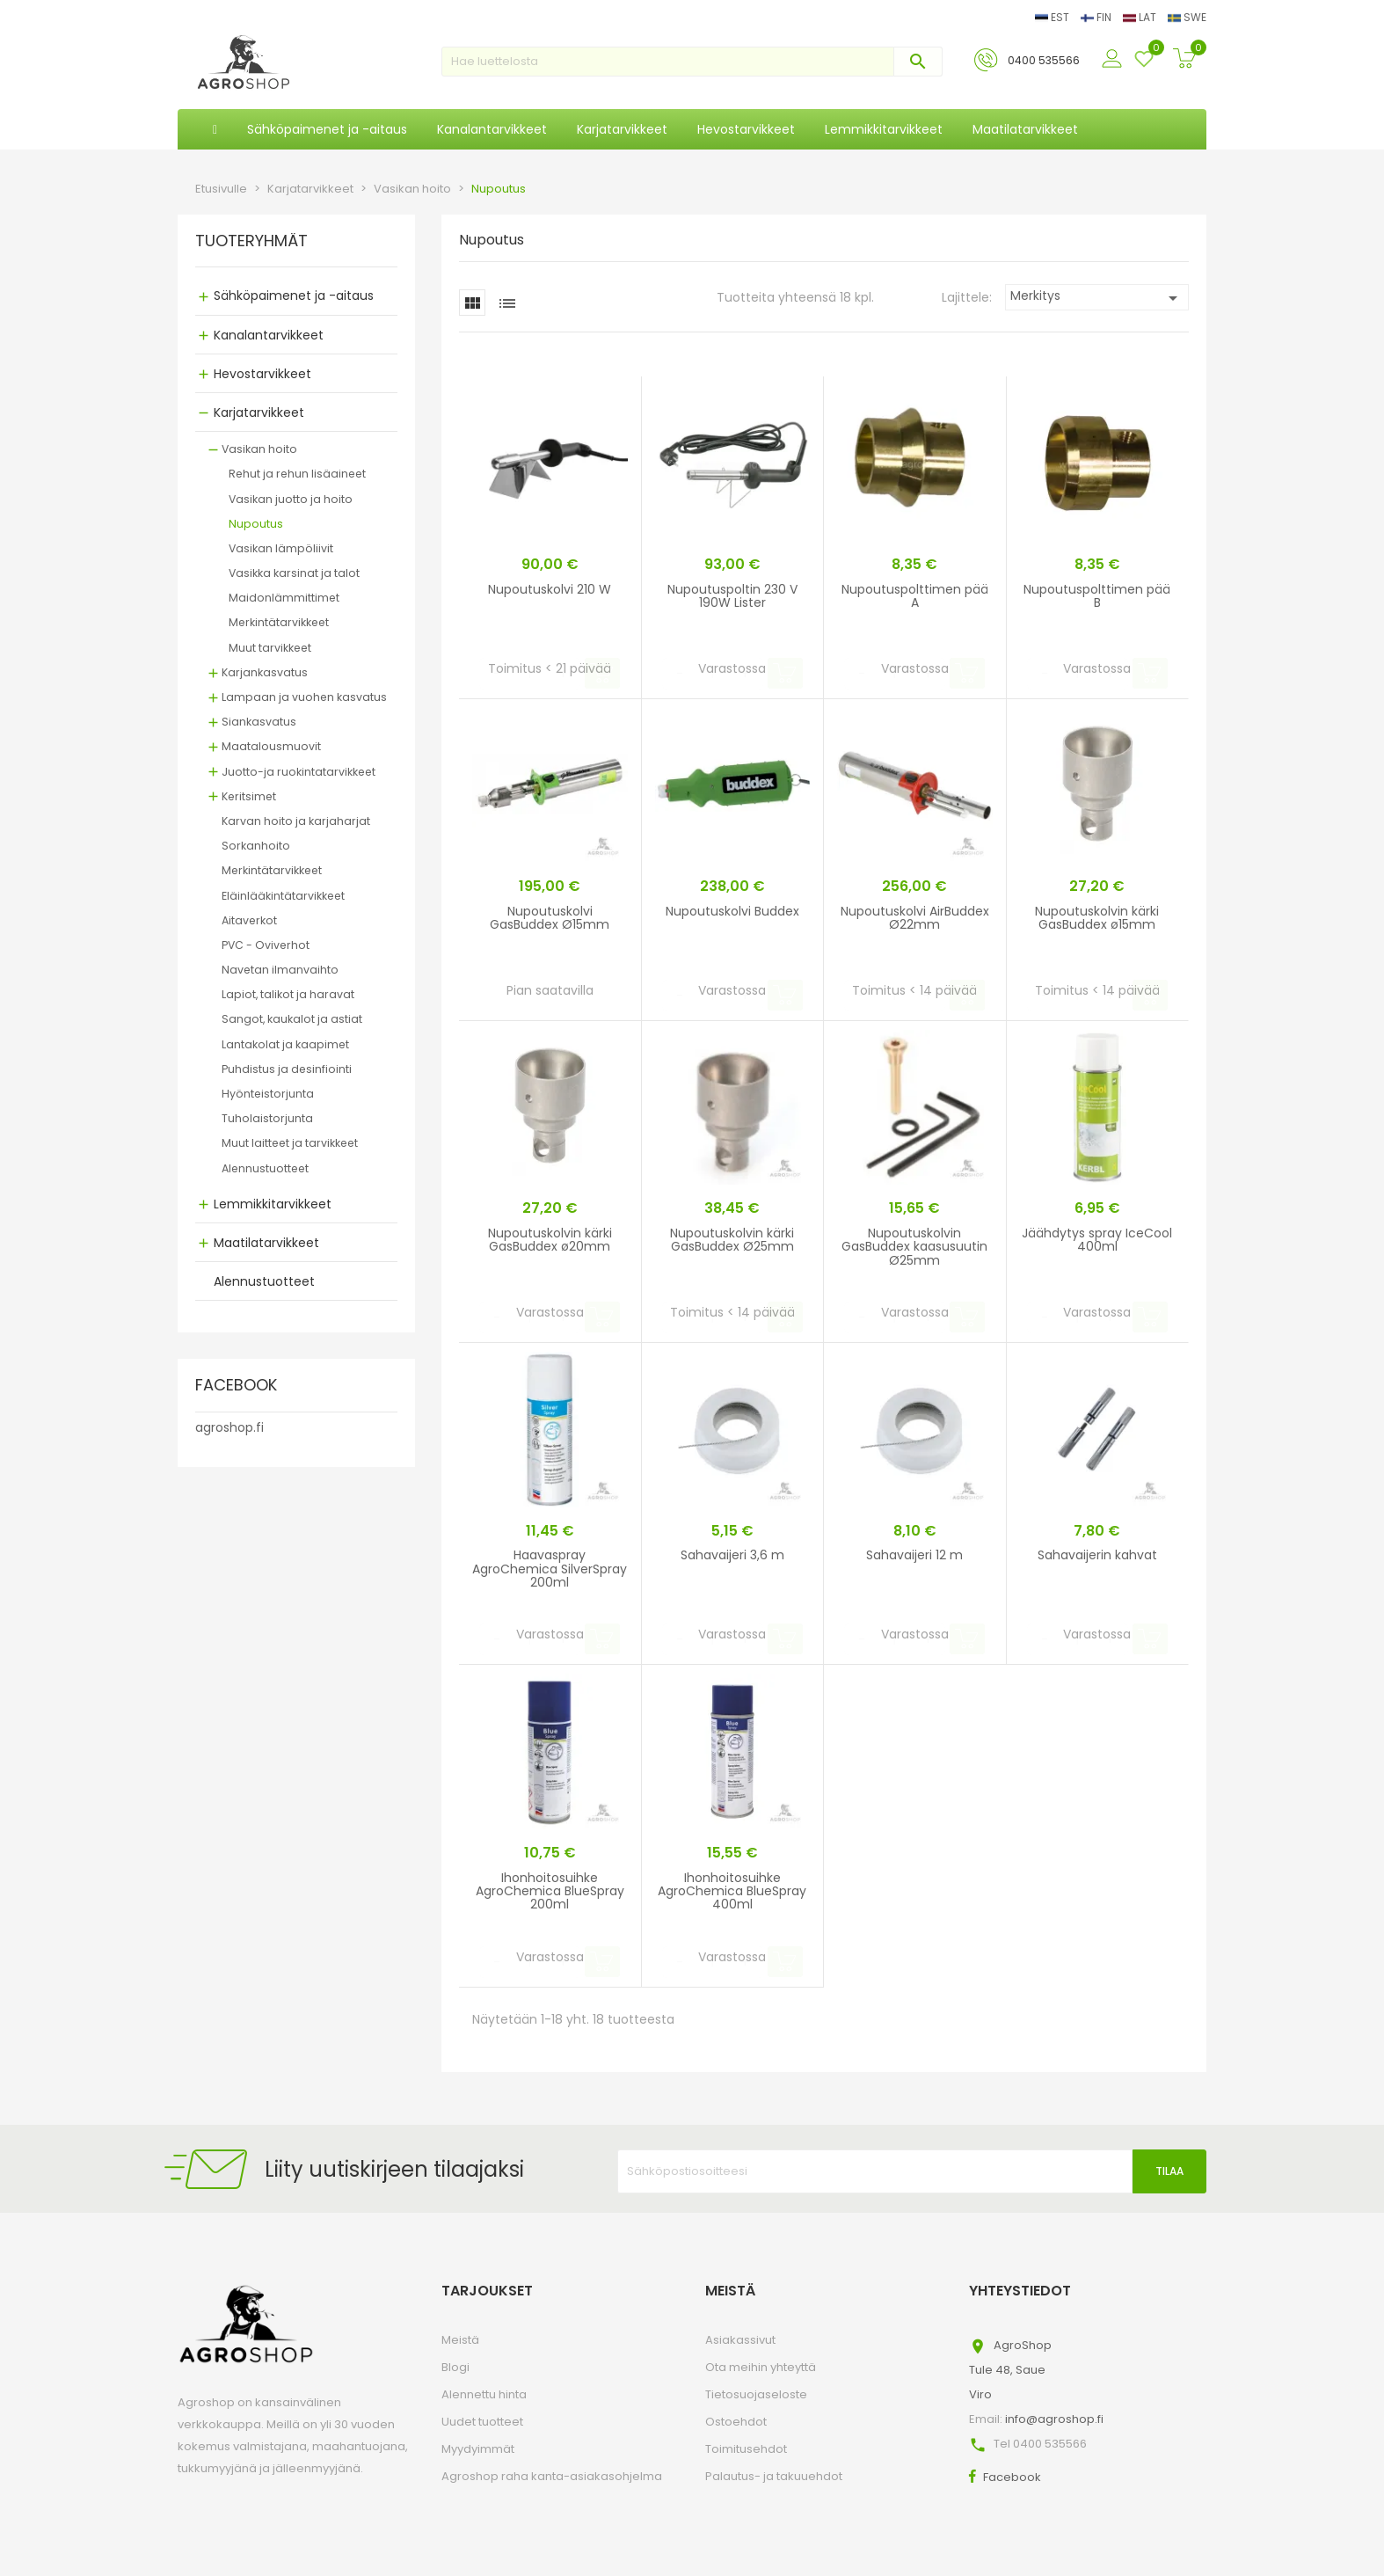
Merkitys (1097, 298)
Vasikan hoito (259, 448)
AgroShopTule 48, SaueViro (1010, 2370)
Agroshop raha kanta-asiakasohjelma (551, 2476)
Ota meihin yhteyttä (760, 2367)
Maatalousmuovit (271, 746)
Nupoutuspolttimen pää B (1096, 595)
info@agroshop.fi (1054, 2419)
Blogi (455, 2367)
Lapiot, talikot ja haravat (288, 994)
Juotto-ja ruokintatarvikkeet (298, 771)
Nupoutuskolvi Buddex (732, 911)
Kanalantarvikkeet (269, 335)
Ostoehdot (736, 2421)
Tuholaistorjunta (267, 1118)
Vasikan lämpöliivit (281, 548)
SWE (1187, 17)
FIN (1097, 17)
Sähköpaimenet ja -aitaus (294, 295)
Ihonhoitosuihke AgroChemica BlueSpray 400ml (732, 1891)
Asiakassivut (740, 2340)
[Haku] (692, 62)
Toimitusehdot (746, 2449)
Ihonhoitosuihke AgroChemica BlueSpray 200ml (550, 1891)
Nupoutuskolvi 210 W (549, 589)
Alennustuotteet (265, 1168)
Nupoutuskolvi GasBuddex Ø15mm (549, 917)
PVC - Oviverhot (266, 945)
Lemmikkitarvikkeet (272, 1204)
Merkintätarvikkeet (279, 622)
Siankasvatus (259, 721)
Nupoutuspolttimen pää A (914, 595)
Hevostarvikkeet (262, 374)
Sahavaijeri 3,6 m (732, 1555)
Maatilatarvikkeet (266, 1243)
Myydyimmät (477, 2449)
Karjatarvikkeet (259, 412)
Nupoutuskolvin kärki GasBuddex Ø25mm (732, 1239)
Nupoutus (256, 523)
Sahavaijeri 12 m (914, 1555)
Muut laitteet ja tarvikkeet (290, 1142)
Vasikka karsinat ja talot (294, 573)
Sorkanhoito (256, 845)
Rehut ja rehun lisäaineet (297, 473)
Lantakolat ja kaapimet (285, 1044)
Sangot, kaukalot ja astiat (292, 1018)
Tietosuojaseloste (756, 2394)
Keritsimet (249, 796)
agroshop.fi (229, 1427)
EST (1053, 17)
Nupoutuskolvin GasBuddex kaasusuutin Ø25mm (914, 1246)
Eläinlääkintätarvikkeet (283, 895)
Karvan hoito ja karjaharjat (296, 821)
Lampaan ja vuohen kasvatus (304, 697)
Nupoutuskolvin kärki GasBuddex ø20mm (550, 1239)
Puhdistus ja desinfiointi (287, 1069)
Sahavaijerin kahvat (1097, 1555)
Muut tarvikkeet (270, 647)
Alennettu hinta (484, 2394)
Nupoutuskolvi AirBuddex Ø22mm (915, 917)
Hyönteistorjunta (268, 1093)
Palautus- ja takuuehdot (773, 2476)
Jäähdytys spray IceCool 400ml (1097, 1239)
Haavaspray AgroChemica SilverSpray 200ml (549, 1568)
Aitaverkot (249, 920)
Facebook (1012, 2477)
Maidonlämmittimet (284, 597)
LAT (1141, 17)
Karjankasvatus (265, 672)
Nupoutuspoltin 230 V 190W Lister (732, 595)
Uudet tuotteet (482, 2421)
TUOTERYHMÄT (251, 242)
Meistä (460, 2340)
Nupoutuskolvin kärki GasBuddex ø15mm (1097, 917)
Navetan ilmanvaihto (280, 969)
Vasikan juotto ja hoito (291, 499)
